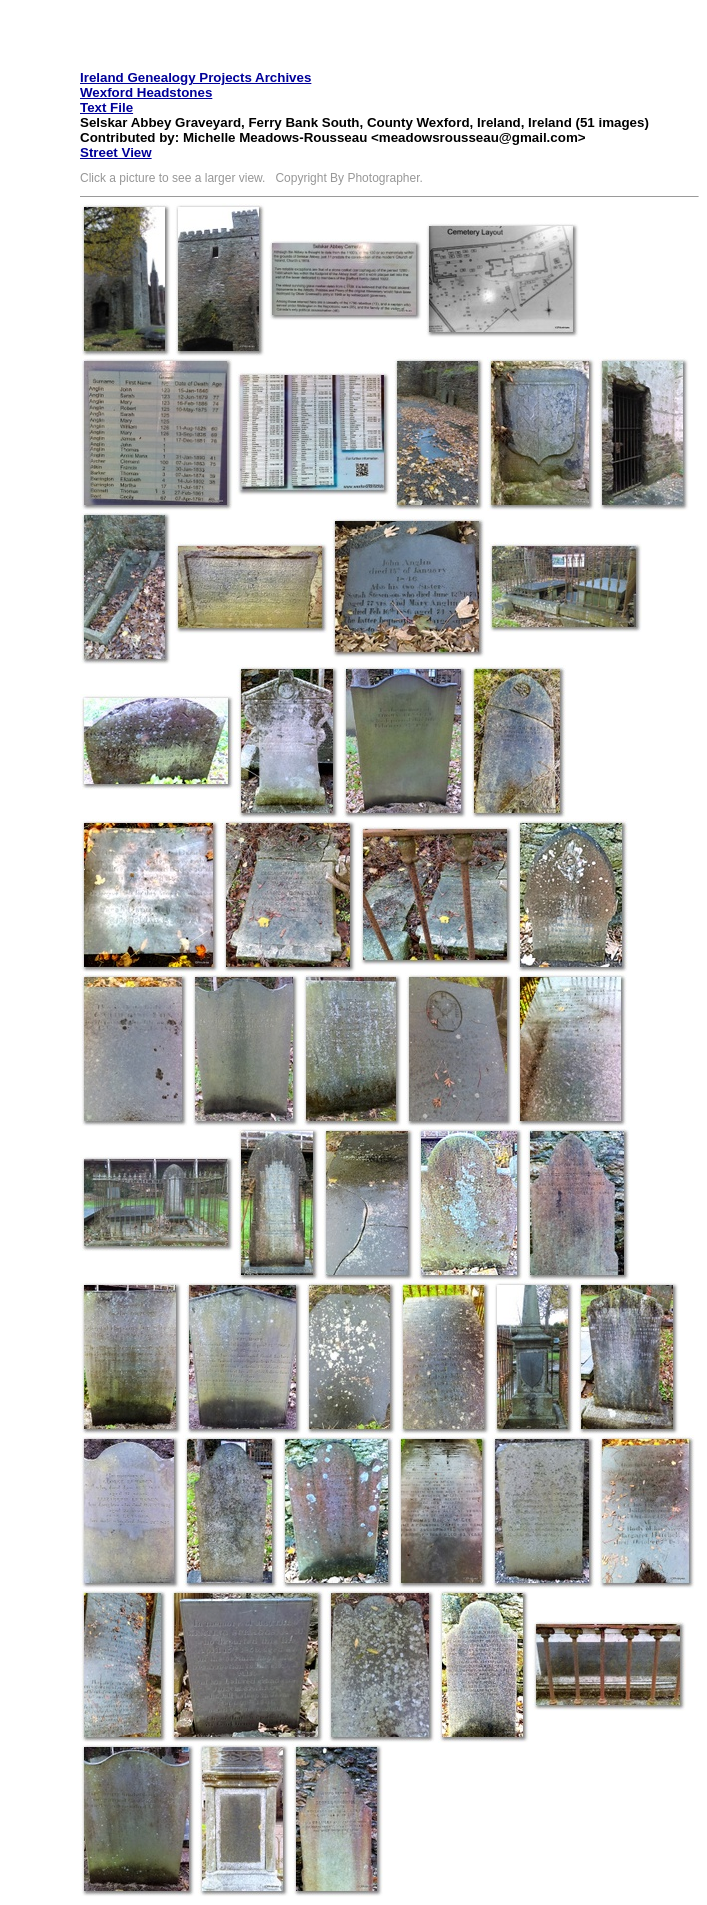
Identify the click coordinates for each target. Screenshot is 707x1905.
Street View (116, 152)
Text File (106, 107)
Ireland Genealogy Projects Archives (195, 77)
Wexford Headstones (146, 92)
